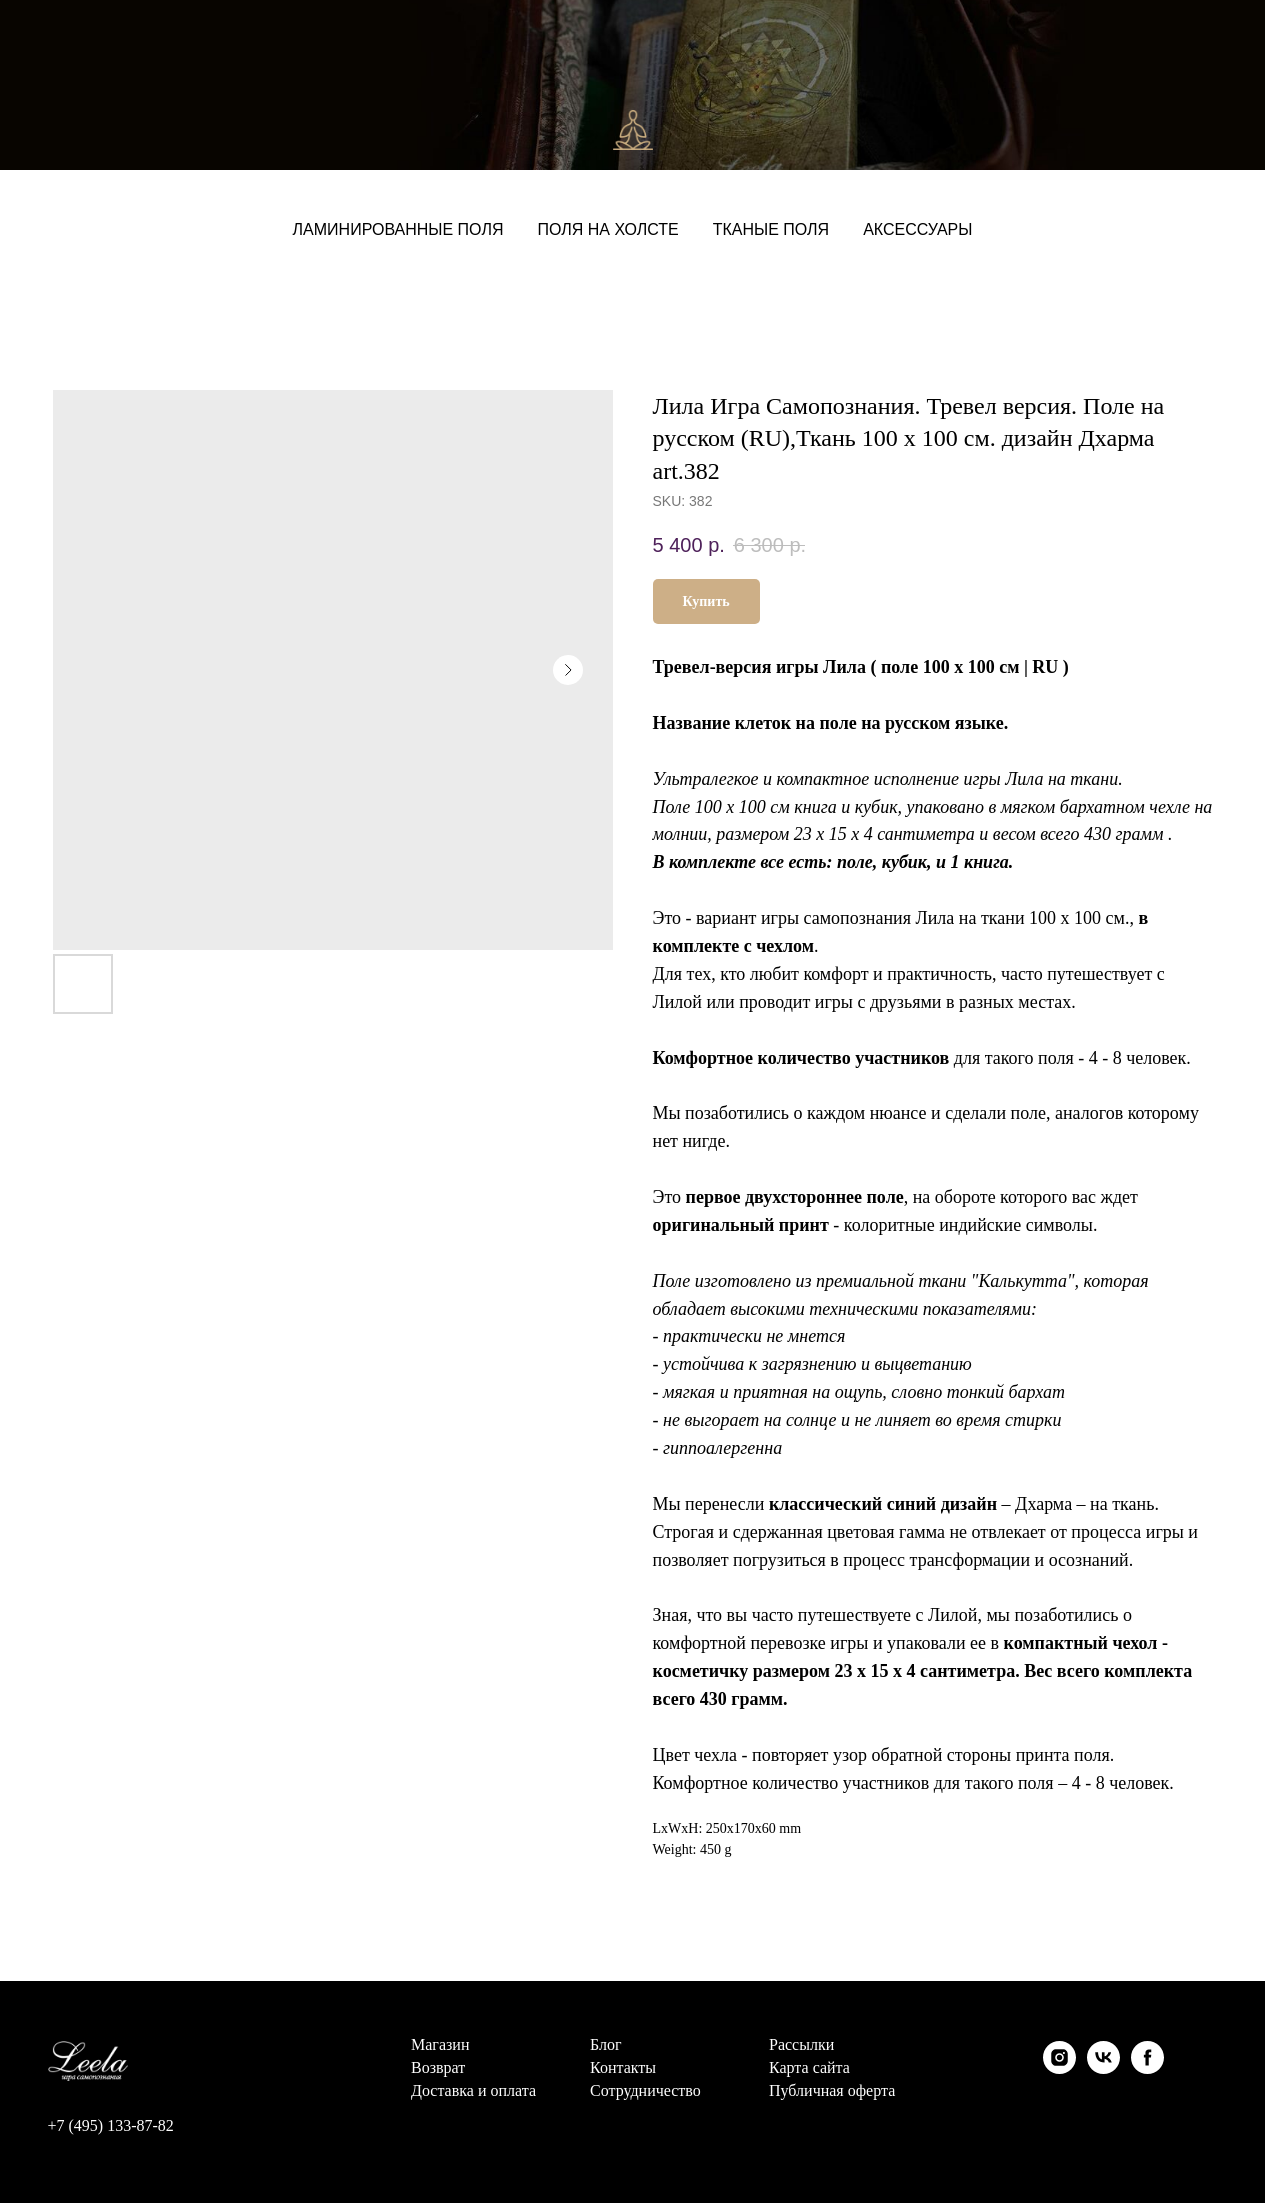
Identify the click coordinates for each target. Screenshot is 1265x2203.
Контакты (623, 2068)
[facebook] (1147, 2057)
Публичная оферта (832, 2091)
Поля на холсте (607, 229)
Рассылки (801, 2045)
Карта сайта (809, 2068)
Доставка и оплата (473, 2091)
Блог (606, 2045)
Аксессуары (917, 229)
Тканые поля (771, 229)
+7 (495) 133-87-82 (111, 2125)
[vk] (1103, 2057)
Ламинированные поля (398, 229)
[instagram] (1059, 2057)
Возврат (438, 2068)
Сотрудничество (645, 2091)
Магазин (440, 2045)
